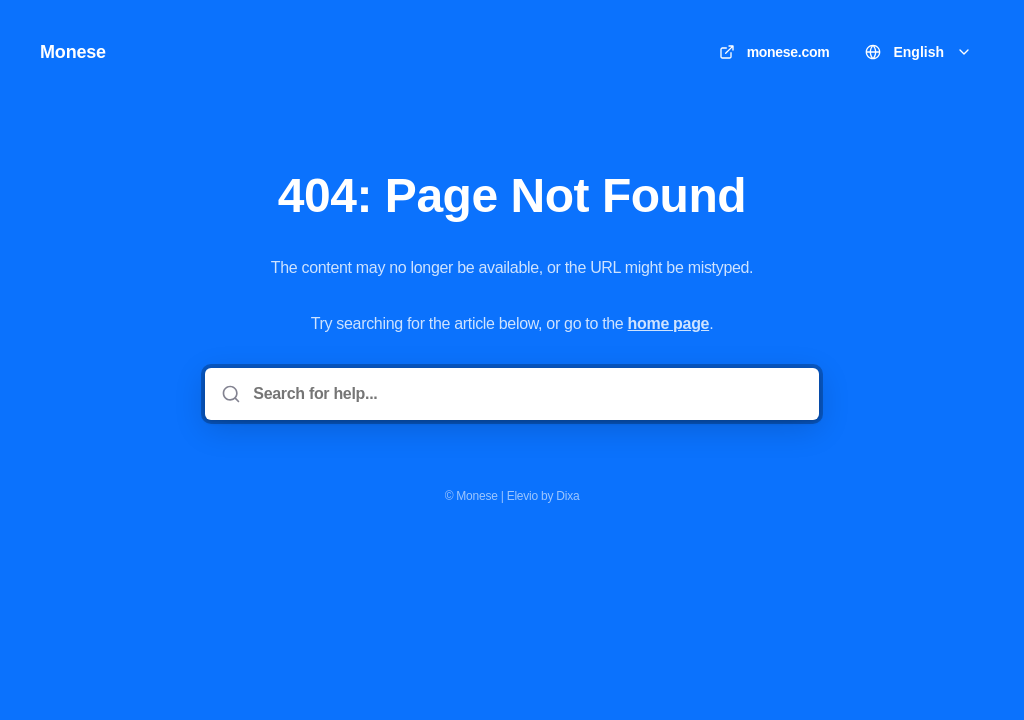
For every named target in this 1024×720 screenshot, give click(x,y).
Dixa (567, 496)
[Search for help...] (525, 394)
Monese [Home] (73, 52)
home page (669, 323)
